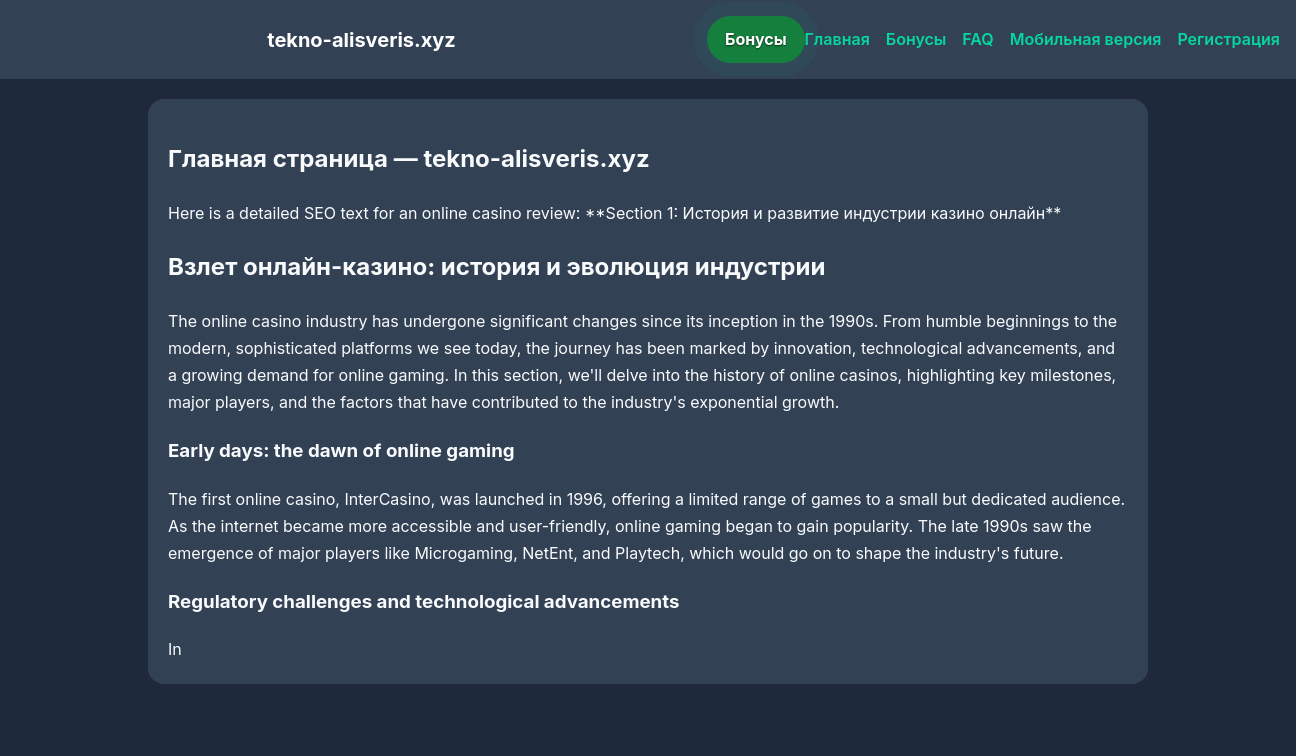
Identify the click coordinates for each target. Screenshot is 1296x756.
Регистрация (1228, 39)
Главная (837, 39)
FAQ (977, 39)
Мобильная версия (1086, 39)
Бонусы (756, 39)
